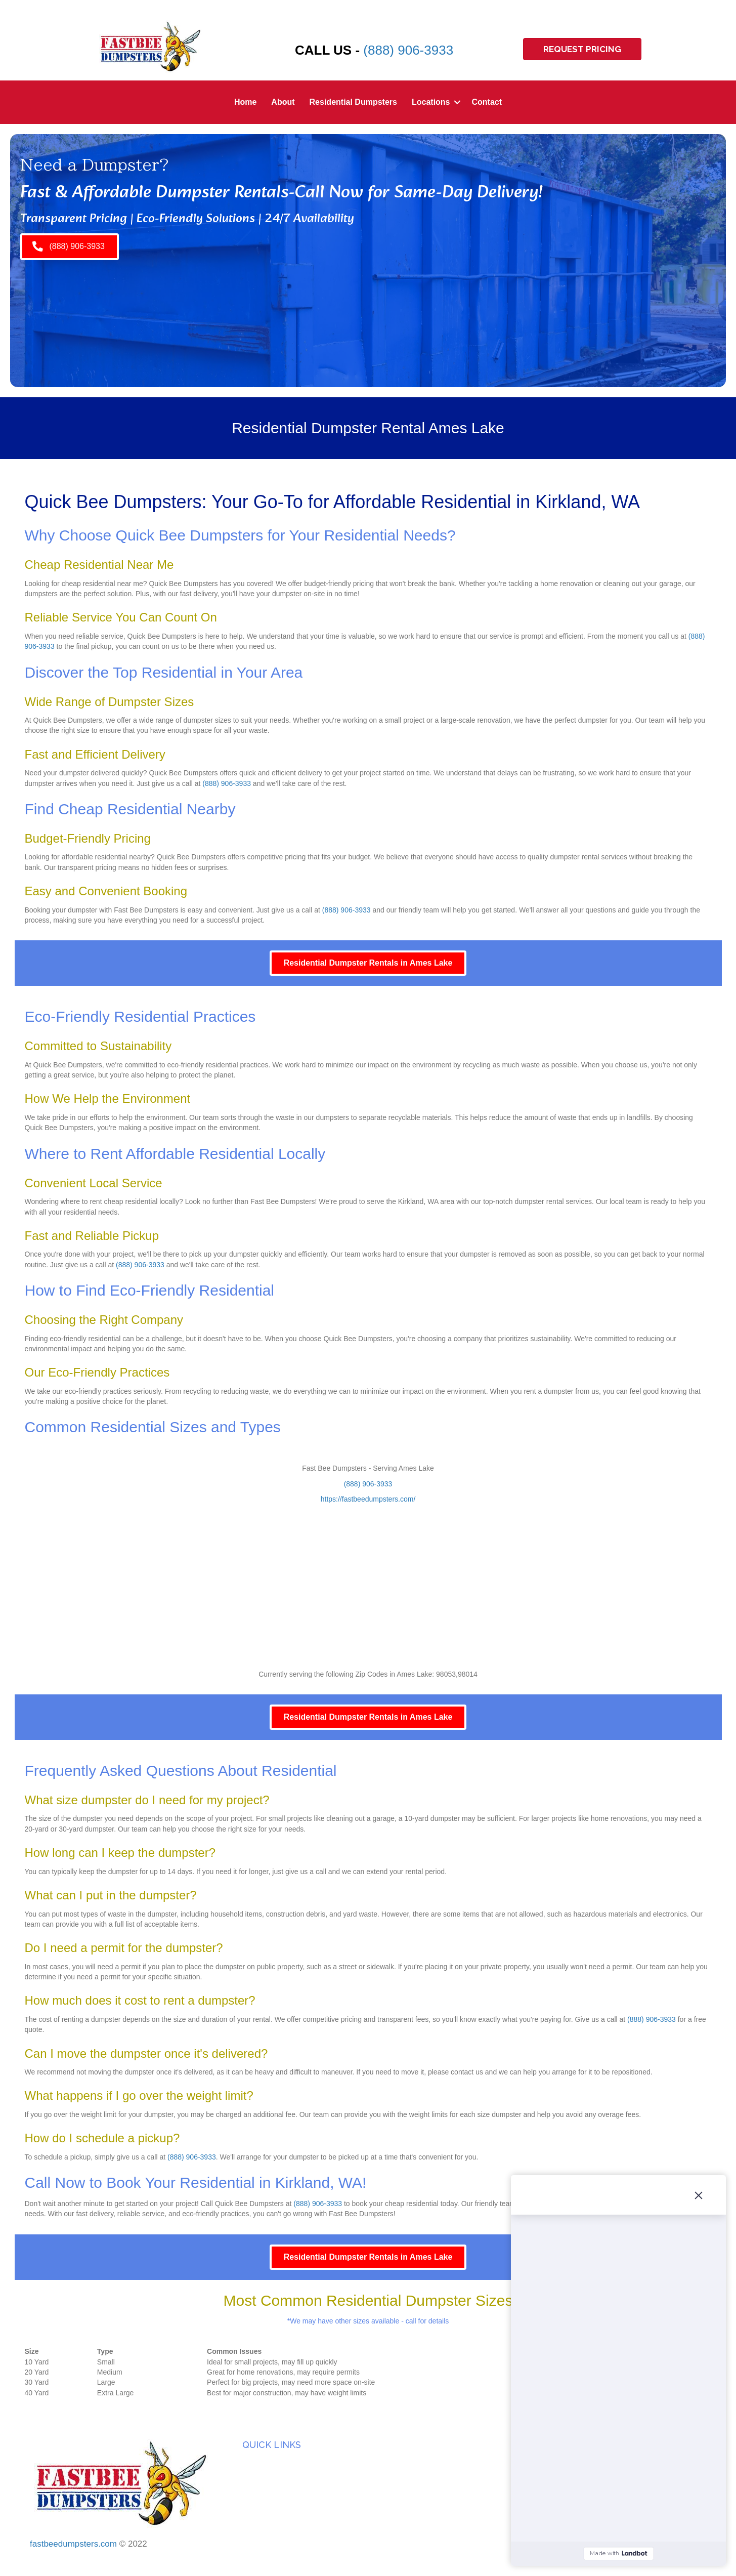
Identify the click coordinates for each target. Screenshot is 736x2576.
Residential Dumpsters (353, 102)
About (282, 102)
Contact (487, 102)
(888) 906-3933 (408, 50)
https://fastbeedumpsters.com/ (368, 1499)
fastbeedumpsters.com (73, 2544)
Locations (431, 102)
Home (245, 102)
